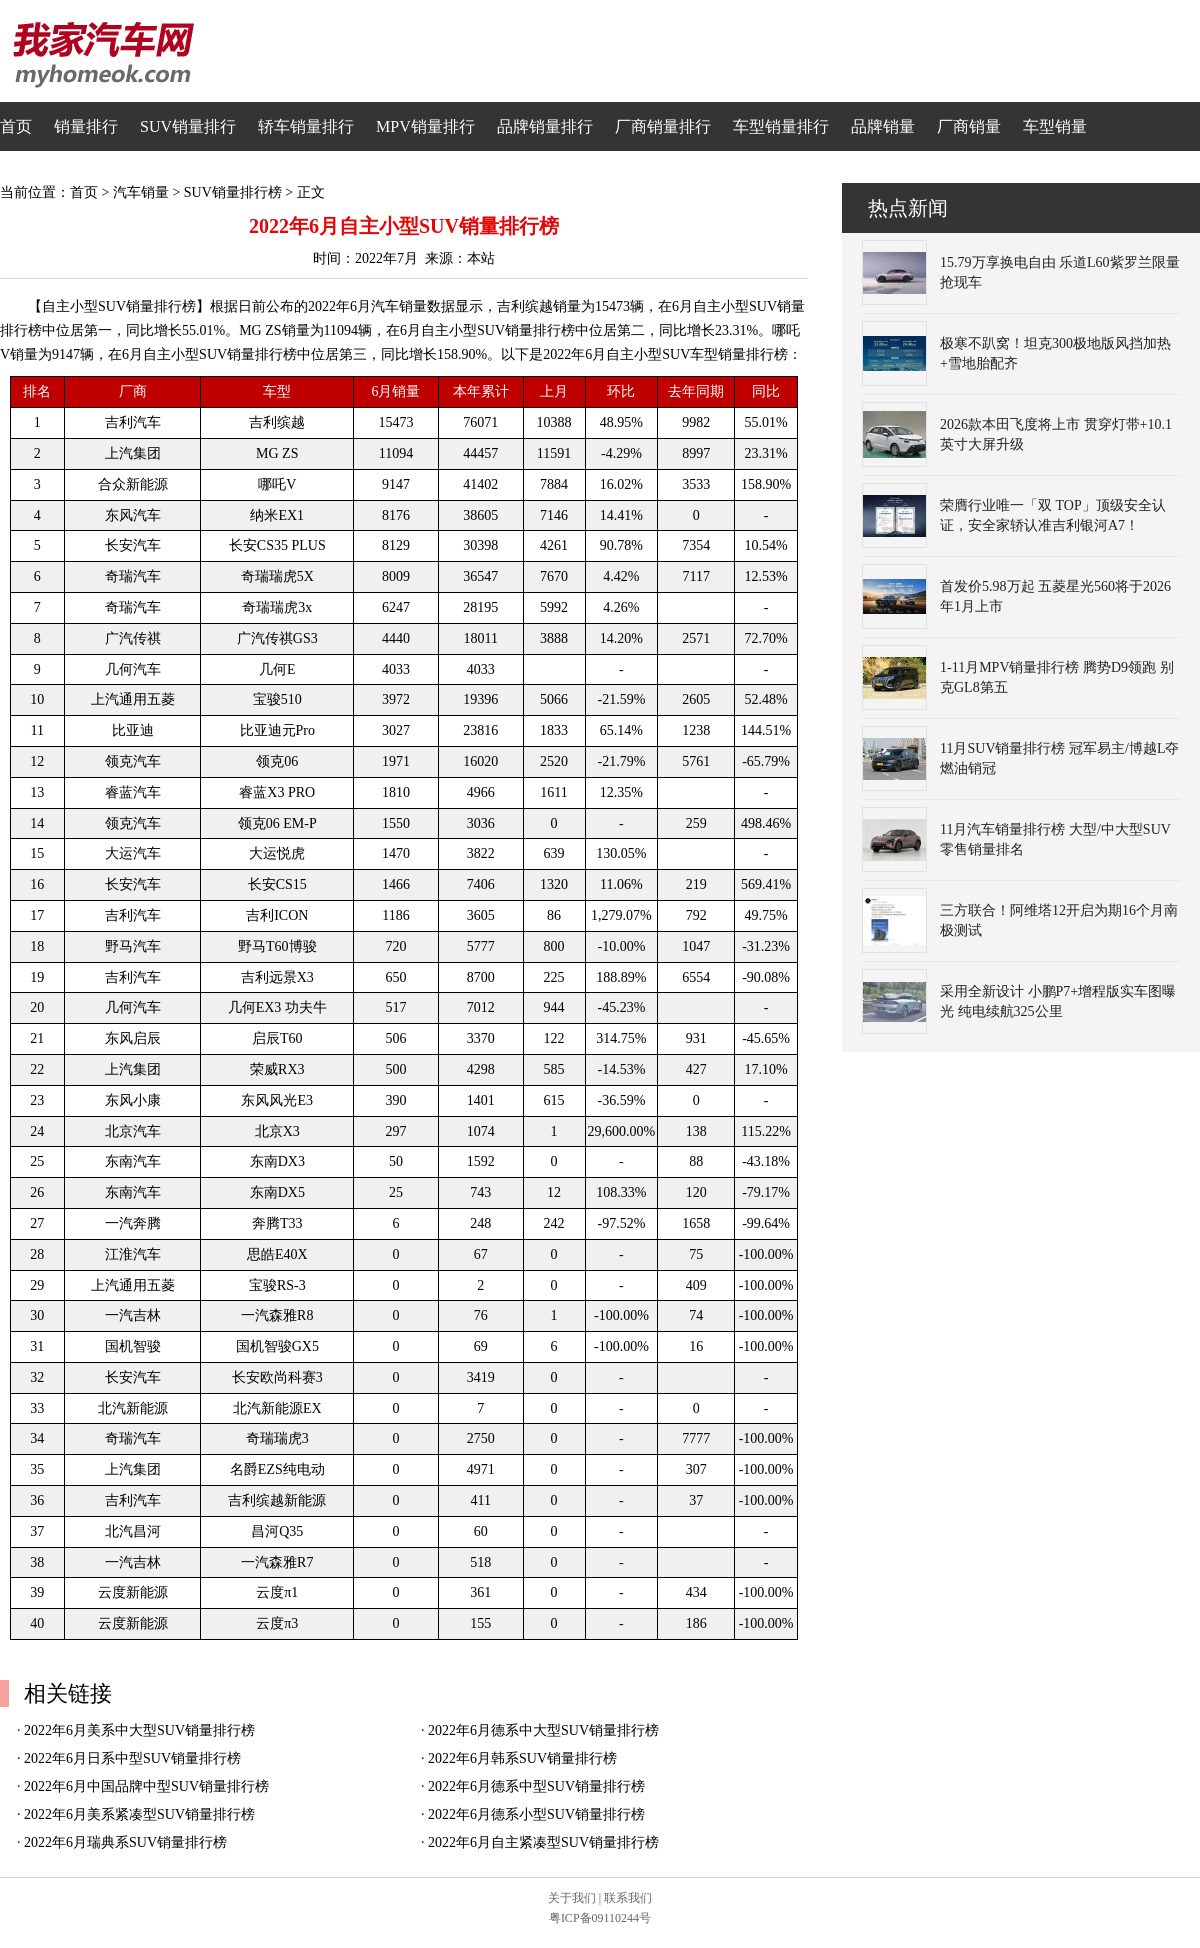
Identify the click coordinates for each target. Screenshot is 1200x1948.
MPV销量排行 (425, 126)
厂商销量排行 (663, 126)
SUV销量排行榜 (233, 192)
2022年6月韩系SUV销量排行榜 (522, 1758)
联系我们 (628, 1898)
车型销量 (1055, 126)
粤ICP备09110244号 (600, 1918)
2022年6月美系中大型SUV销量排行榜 (139, 1730)
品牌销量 (883, 126)
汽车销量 (141, 192)
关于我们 (572, 1898)
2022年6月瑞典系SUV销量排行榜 (125, 1842)
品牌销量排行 (545, 126)
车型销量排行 (781, 126)
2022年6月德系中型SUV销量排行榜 (536, 1786)
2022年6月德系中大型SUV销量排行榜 (543, 1730)
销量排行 (86, 126)
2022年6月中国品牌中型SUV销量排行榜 (146, 1786)
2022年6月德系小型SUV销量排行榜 (536, 1814)
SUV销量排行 (188, 126)
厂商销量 (969, 126)
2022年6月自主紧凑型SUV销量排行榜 (543, 1842)
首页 (16, 126)
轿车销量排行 (306, 126)
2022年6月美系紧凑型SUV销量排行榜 (139, 1814)
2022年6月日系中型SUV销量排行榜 (132, 1758)
